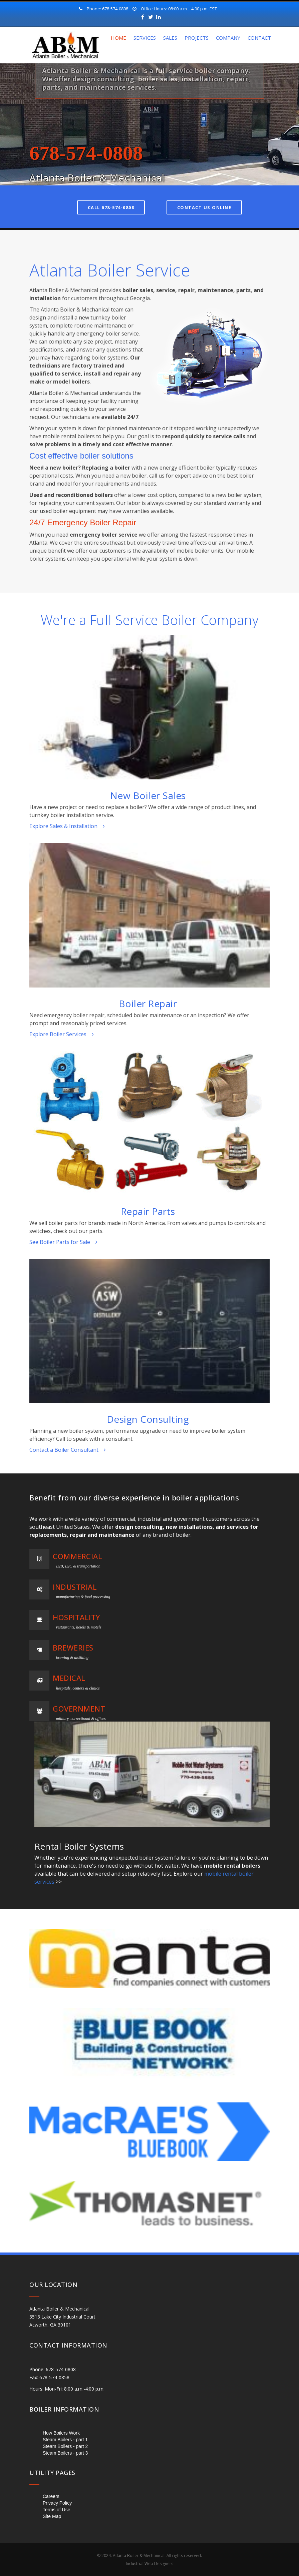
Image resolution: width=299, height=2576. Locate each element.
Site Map (52, 2516)
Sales (170, 37)
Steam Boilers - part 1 (65, 2439)
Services (144, 37)
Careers (51, 2496)
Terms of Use (56, 2509)
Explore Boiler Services (61, 1034)
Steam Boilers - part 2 (65, 2446)
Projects (197, 37)
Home (118, 37)
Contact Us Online (204, 207)
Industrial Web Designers (149, 2563)
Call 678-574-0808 (111, 207)
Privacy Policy (57, 2503)
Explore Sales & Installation (67, 826)
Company (228, 37)
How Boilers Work (61, 2433)
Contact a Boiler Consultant (67, 1449)
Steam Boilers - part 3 (65, 2453)
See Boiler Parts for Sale (63, 1242)
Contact (259, 37)
